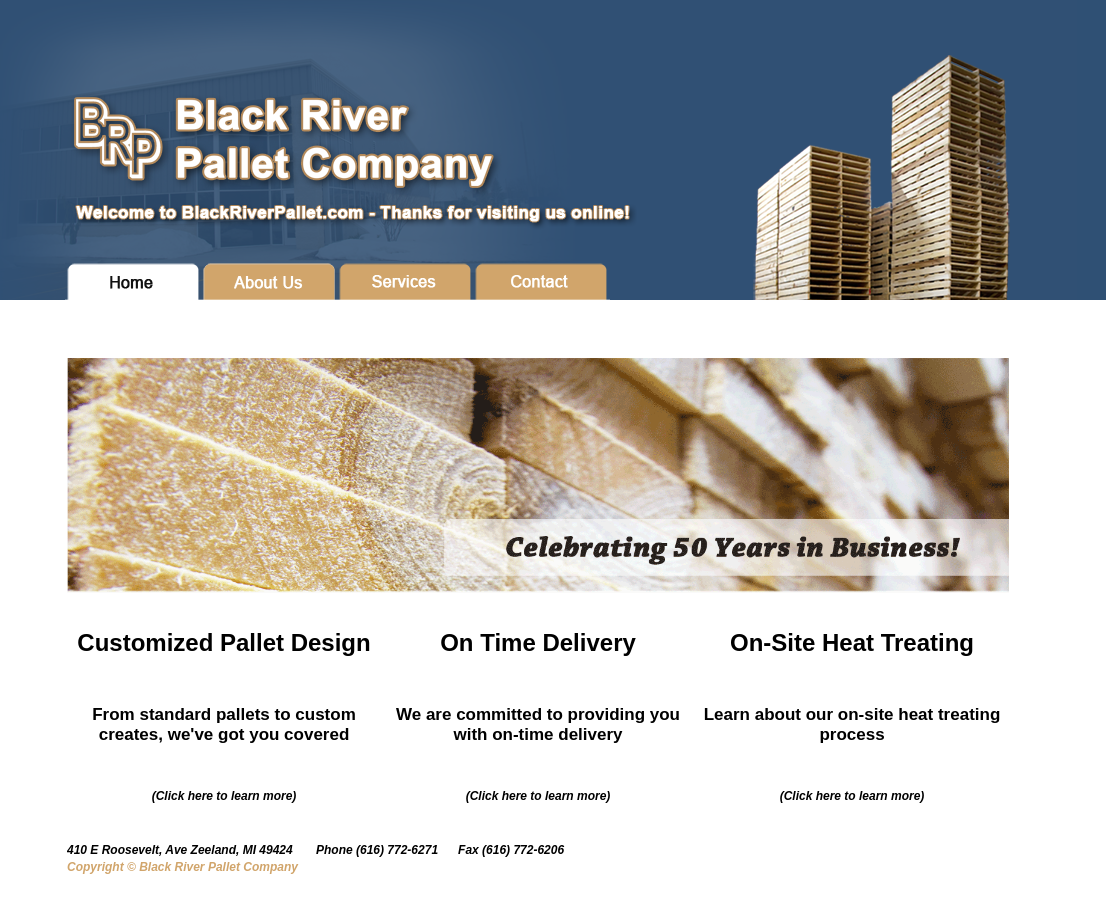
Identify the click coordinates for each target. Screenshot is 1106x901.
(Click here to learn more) (224, 796)
